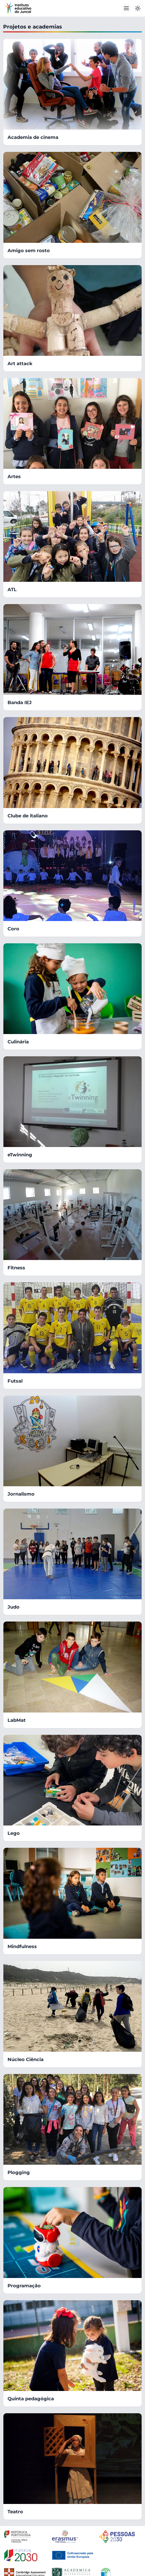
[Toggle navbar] (126, 8)
